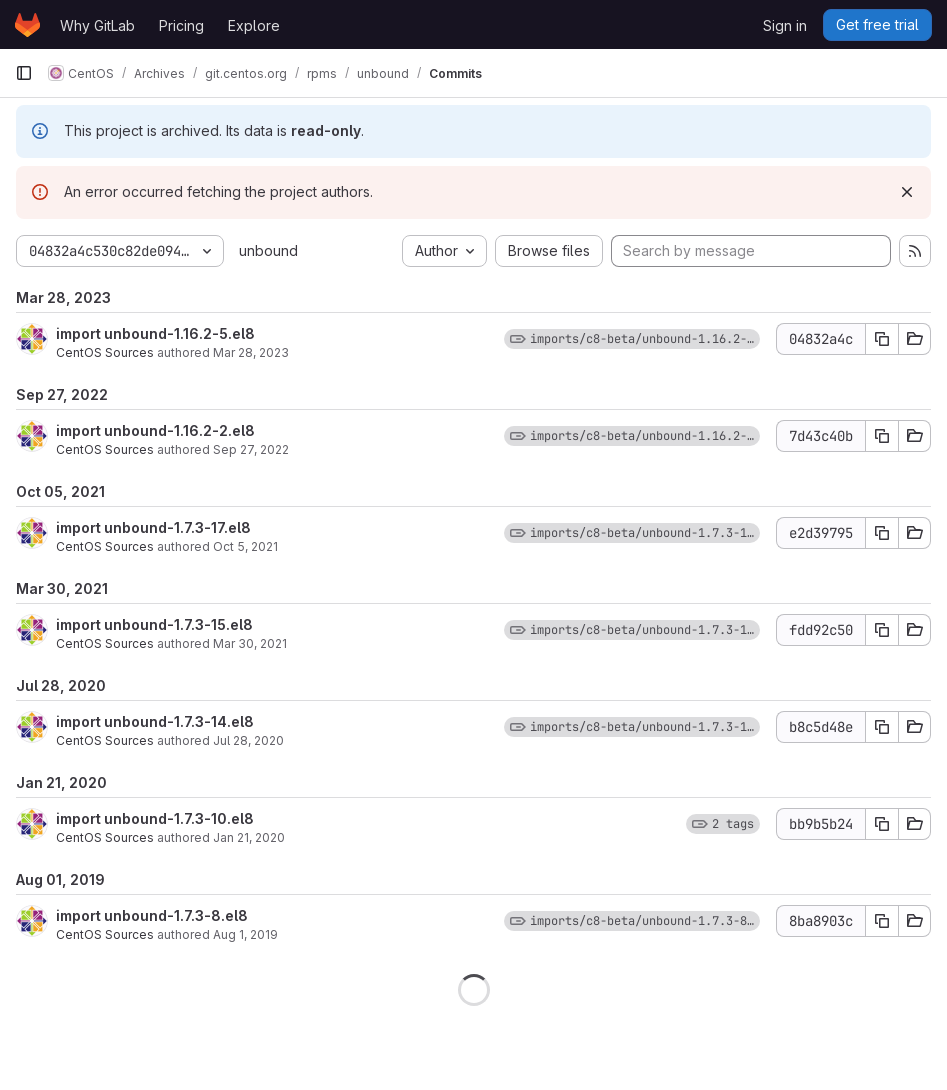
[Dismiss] (907, 192)
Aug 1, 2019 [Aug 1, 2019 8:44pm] (245, 934)
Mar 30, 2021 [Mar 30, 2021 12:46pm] (250, 643)
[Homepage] (27, 25)
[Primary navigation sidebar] (24, 73)
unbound (268, 250)
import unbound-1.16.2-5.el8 (155, 333)
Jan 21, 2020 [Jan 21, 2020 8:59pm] (249, 837)
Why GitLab (97, 25)
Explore (254, 25)
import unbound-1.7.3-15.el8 (154, 624)
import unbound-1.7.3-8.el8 (152, 915)
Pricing (181, 25)
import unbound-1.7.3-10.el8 (155, 818)
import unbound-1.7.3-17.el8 (153, 527)
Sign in (785, 25)
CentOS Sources (105, 352)
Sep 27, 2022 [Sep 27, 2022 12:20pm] (251, 449)
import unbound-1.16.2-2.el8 (155, 430)
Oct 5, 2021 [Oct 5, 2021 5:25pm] (245, 546)
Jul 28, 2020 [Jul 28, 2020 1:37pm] (248, 740)
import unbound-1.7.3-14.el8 (155, 721)
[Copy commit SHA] (882, 339)
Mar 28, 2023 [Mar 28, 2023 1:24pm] (251, 352)
